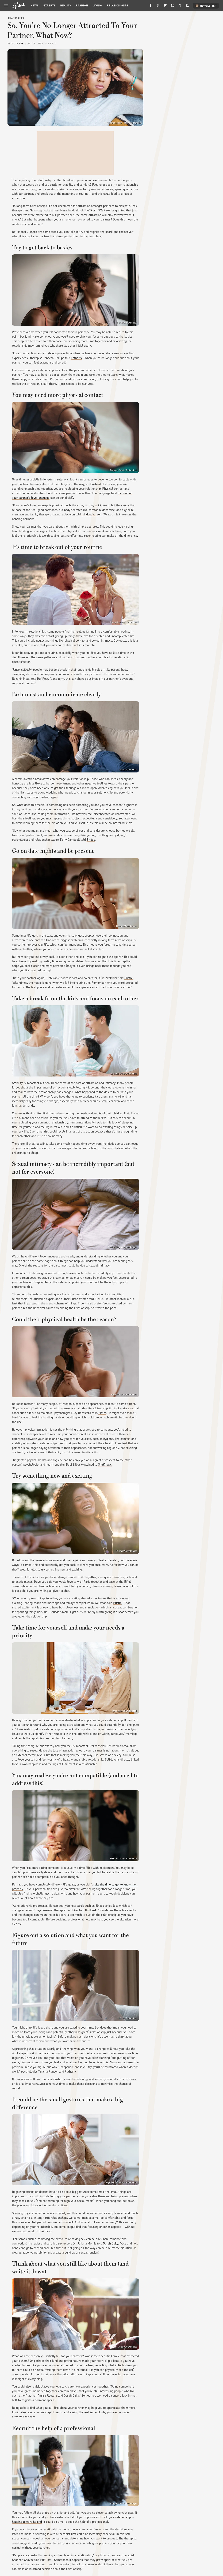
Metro (102, 1413)
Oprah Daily (110, 2243)
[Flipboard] (165, 7)
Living (97, 5)
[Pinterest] (158, 7)
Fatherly (76, 358)
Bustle (128, 978)
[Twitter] (180, 7)
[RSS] (187, 7)
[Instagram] (173, 7)
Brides (91, 840)
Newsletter (205, 5)
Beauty (65, 5)
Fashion (82, 5)
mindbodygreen (91, 514)
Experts (49, 5)
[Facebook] (151, 7)
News (35, 5)
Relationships (117, 5)
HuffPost (91, 210)
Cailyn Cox (17, 43)
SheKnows (105, 1464)
